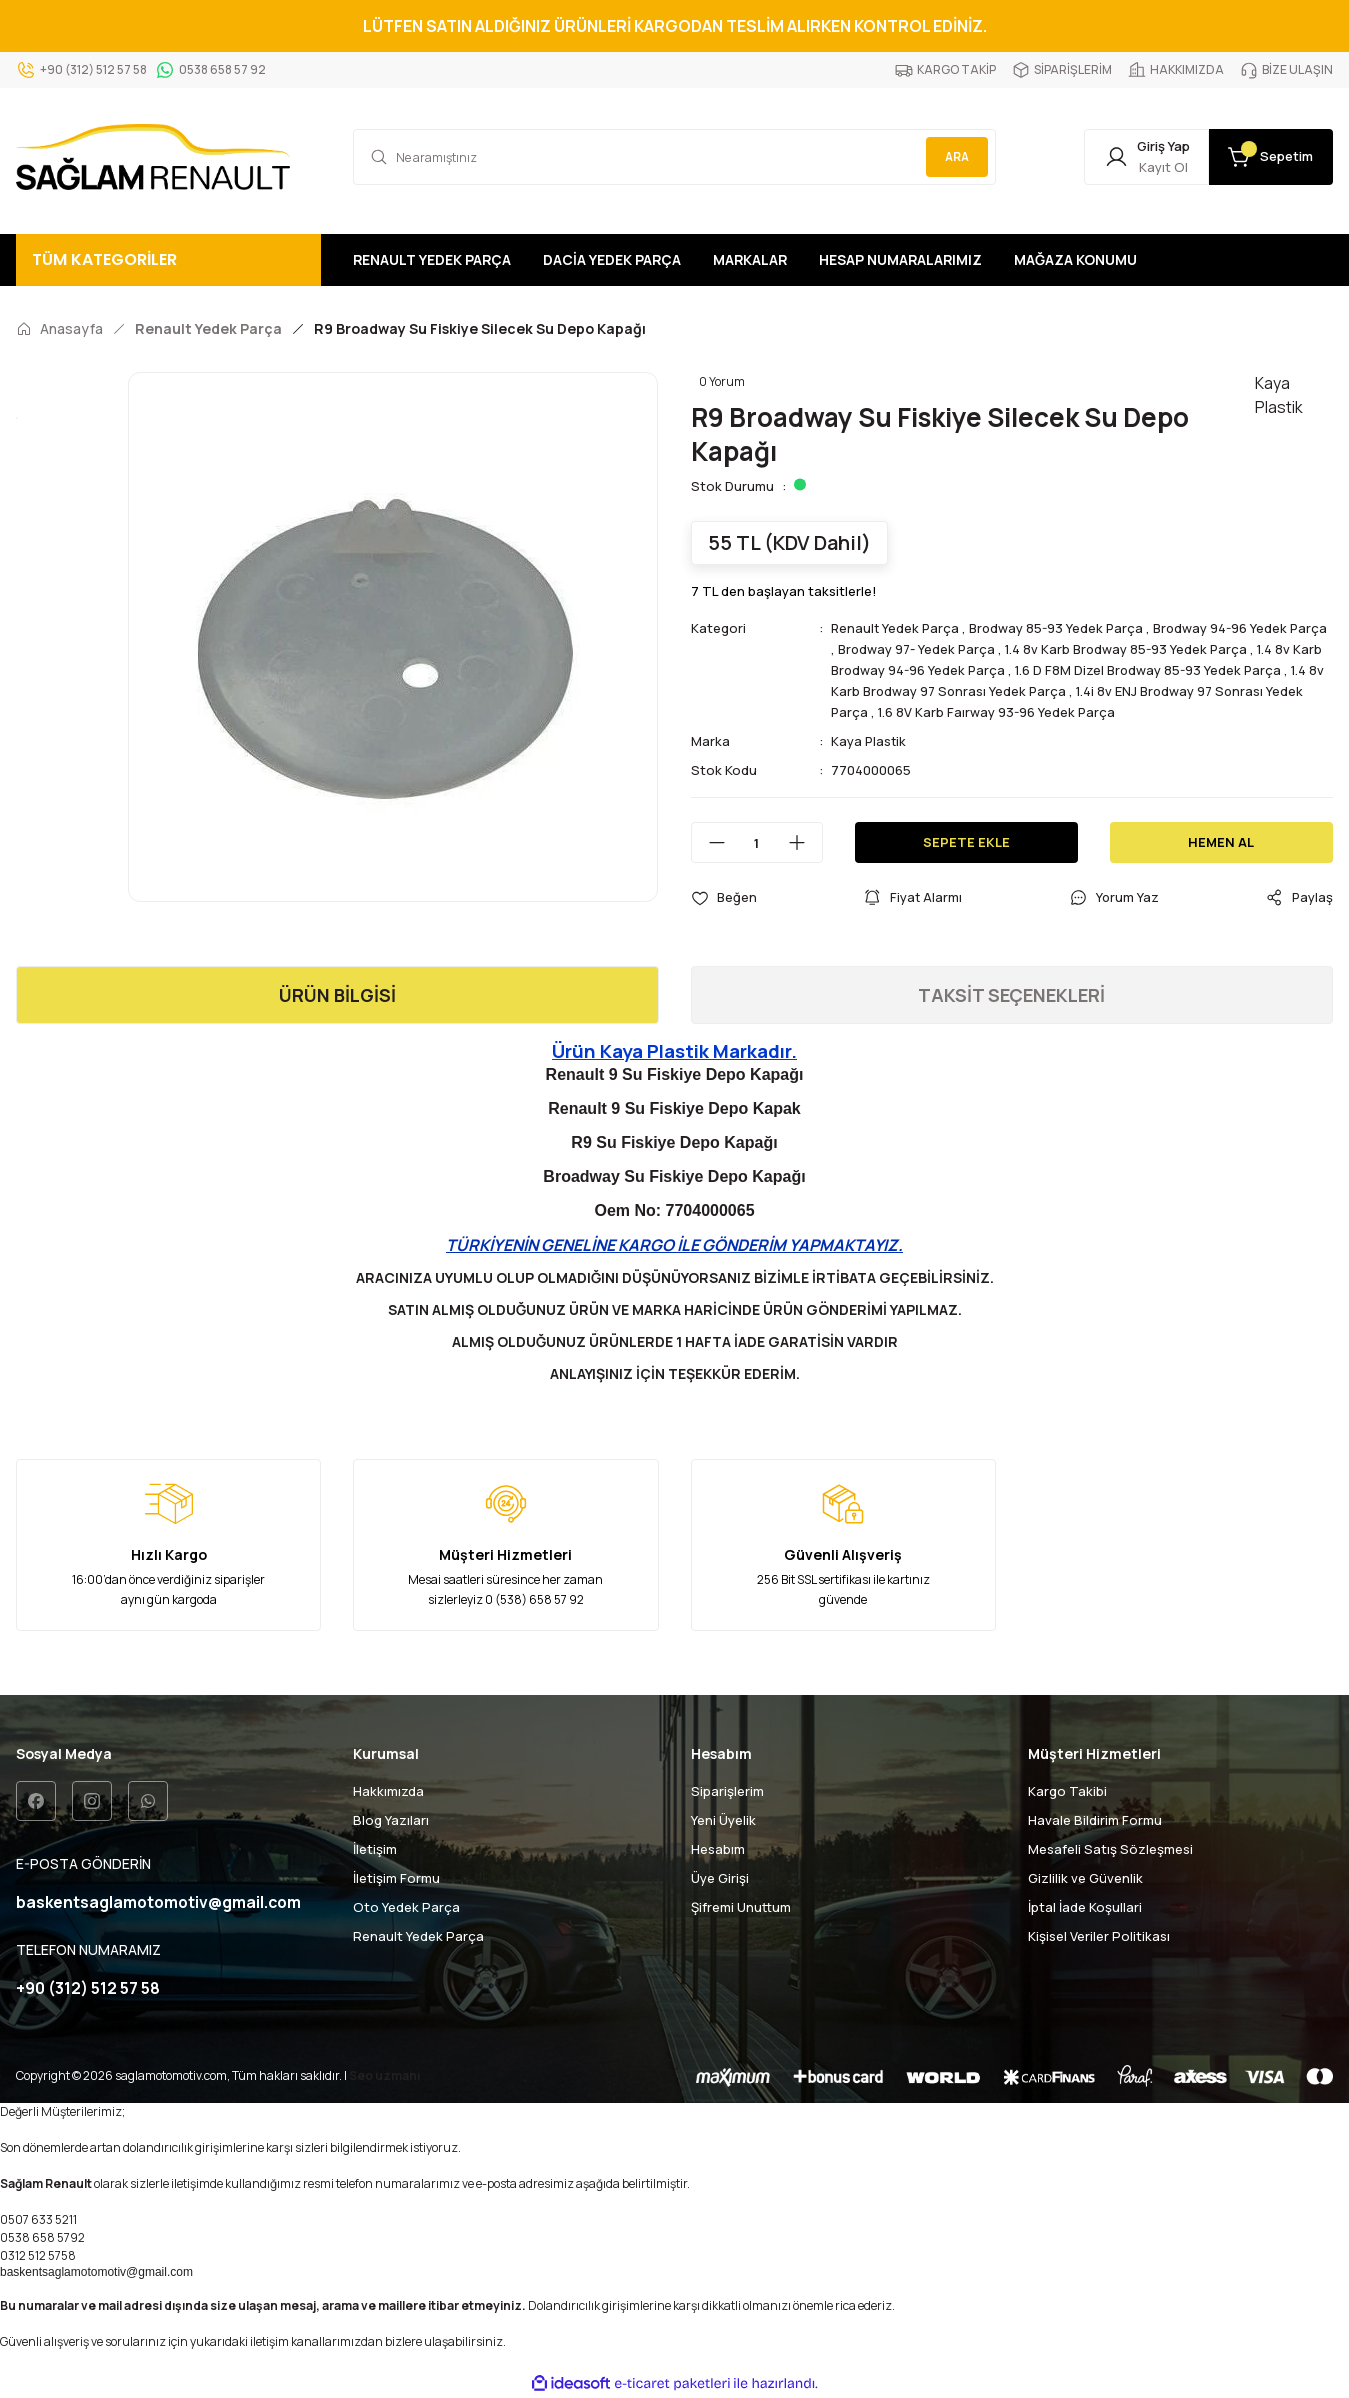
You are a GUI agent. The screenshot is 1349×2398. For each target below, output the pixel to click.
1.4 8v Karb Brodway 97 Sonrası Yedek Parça (1017, 691)
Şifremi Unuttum (741, 1907)
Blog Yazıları (391, 1820)
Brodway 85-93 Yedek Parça (1060, 628)
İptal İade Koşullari (1085, 1907)
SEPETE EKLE (966, 842)
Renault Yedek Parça (896, 628)
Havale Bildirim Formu (1095, 1820)
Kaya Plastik (869, 741)
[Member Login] (1135, 157)
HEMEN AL (1221, 842)
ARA (955, 156)
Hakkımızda (388, 1791)
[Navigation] (168, 260)
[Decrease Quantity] (709, 842)
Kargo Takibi (1067, 1791)
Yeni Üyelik (723, 1820)
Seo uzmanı (384, 2075)
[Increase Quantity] (805, 842)
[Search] (674, 157)
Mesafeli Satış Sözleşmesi (1110, 1849)
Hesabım (718, 1849)
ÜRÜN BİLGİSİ (337, 995)
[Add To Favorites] (724, 897)
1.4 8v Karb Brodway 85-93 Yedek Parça (1173, 649)
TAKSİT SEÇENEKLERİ (1011, 995)
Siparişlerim (727, 1791)
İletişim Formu (396, 1878)
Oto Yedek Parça (406, 1907)
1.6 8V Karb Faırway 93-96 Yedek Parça (1090, 712)
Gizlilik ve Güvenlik (1085, 1878)
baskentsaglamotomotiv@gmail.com (96, 2272)
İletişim (375, 1849)
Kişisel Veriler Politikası (1099, 1936)
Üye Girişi (720, 1878)
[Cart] (1267, 157)
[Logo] (153, 157)
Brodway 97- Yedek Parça (959, 649)
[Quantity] (757, 842)
